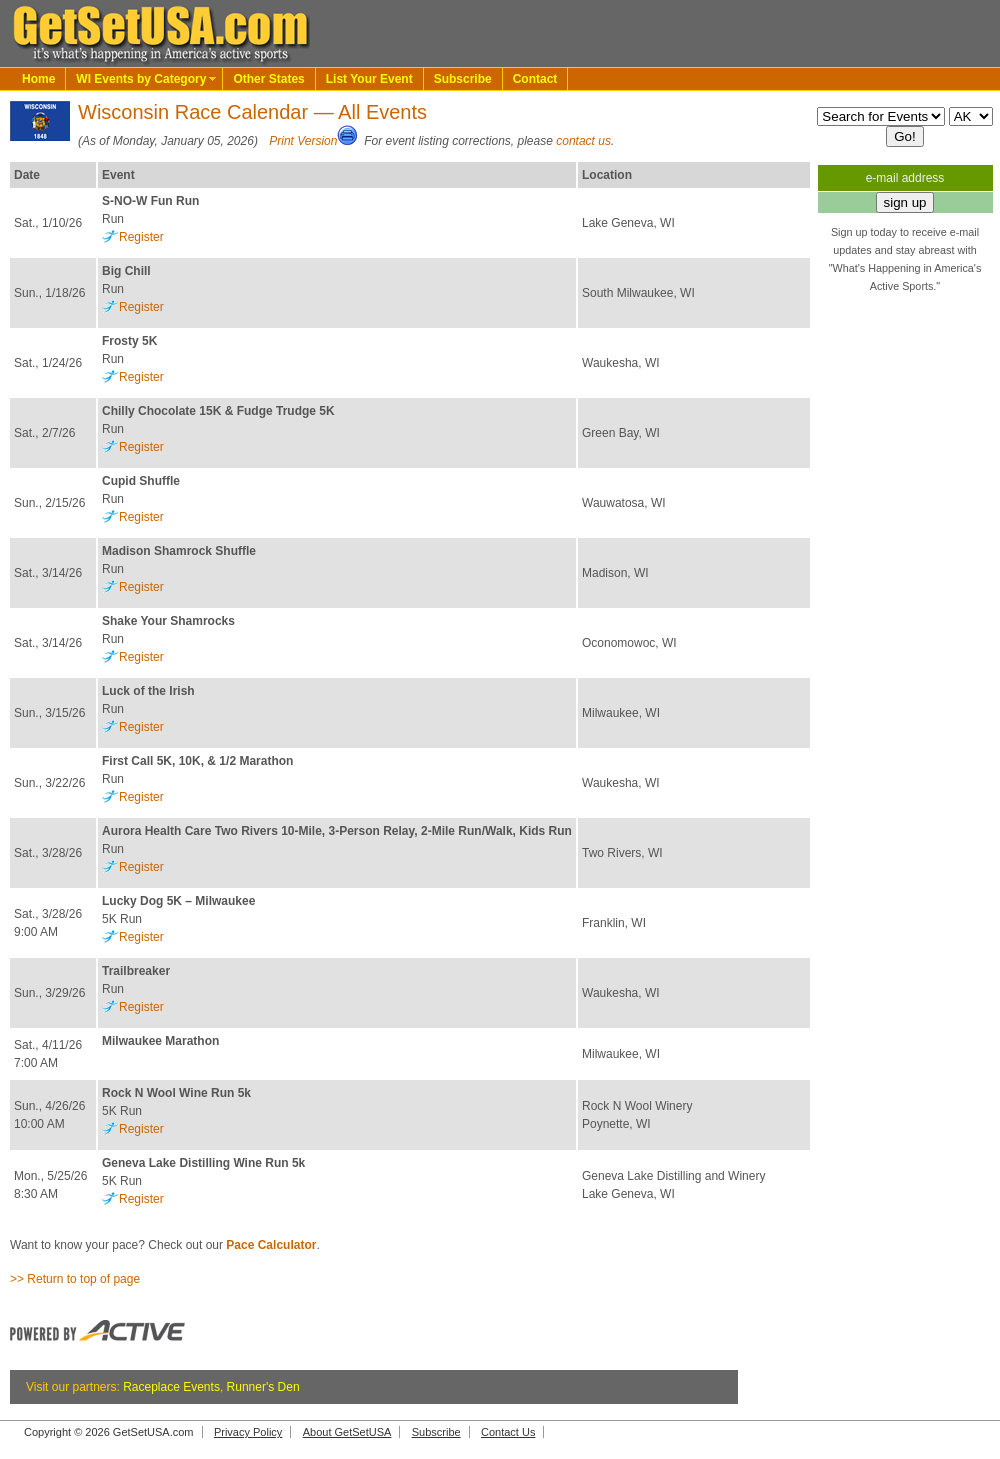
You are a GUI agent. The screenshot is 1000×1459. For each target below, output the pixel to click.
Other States (268, 79)
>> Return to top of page (75, 1279)
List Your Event (369, 79)
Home (38, 79)
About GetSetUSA (347, 1432)
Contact (535, 79)
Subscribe (463, 79)
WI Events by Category (141, 79)
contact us (583, 141)
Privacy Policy (248, 1432)
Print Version (303, 141)
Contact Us (508, 1432)
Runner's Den (263, 1387)
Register (141, 237)
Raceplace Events (171, 1387)
